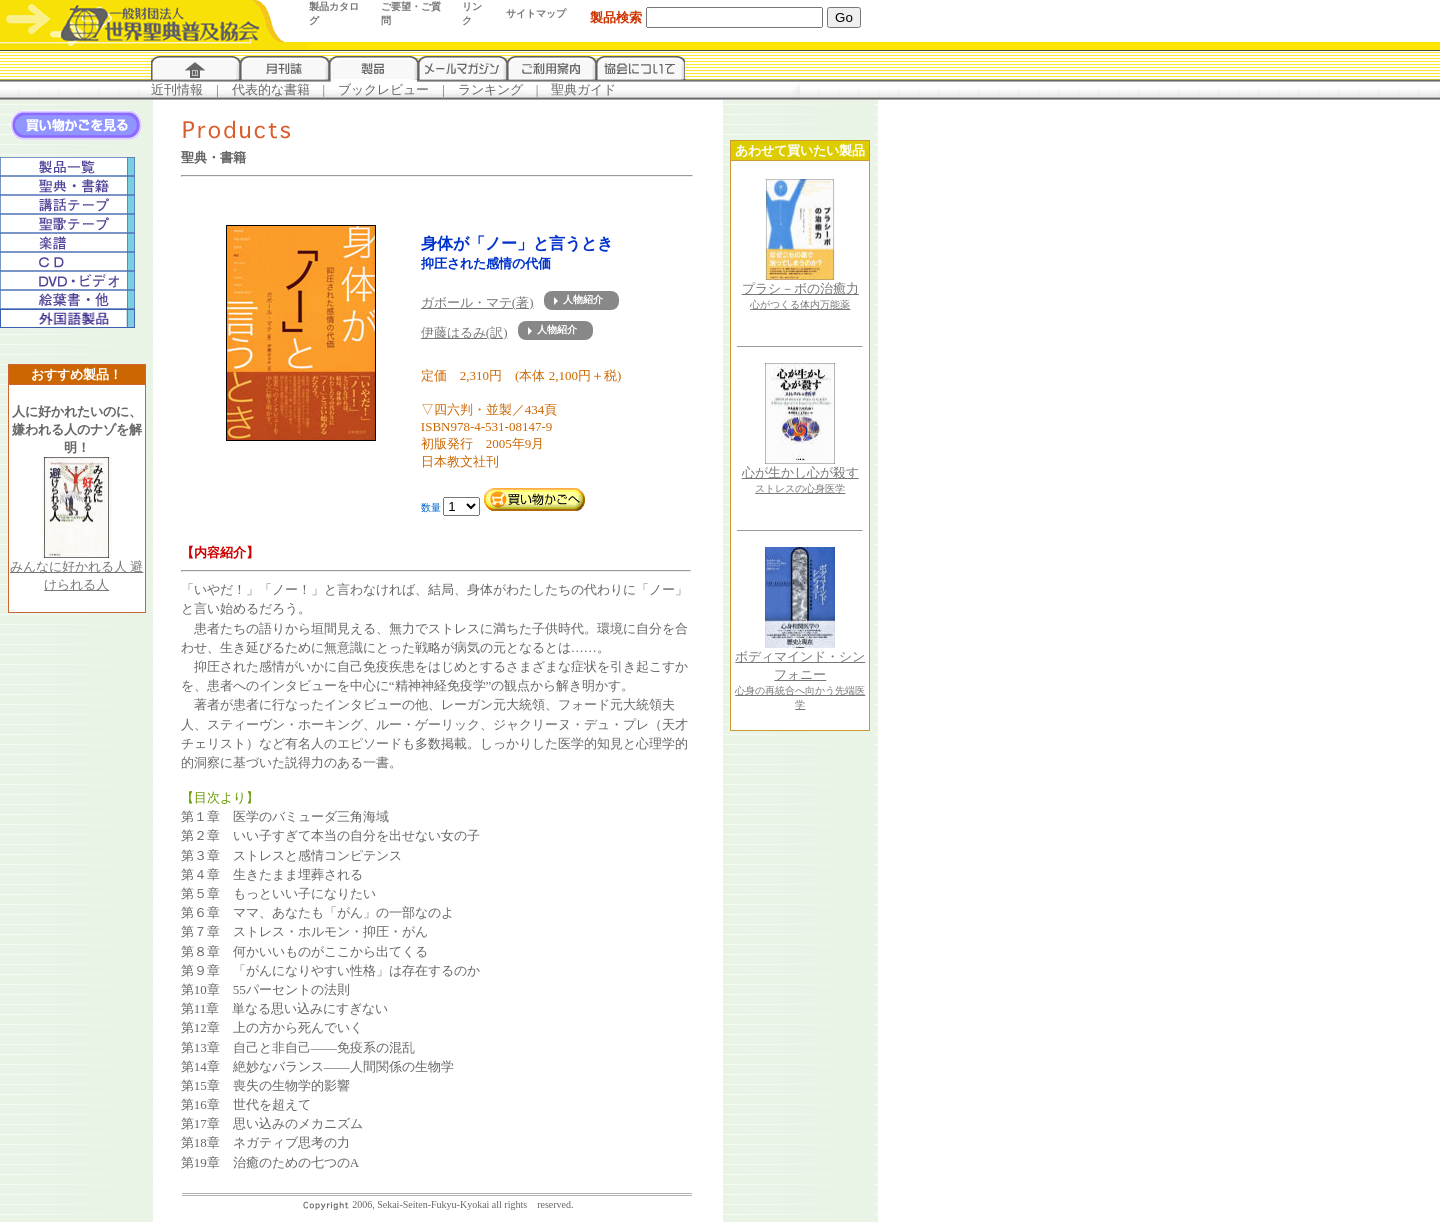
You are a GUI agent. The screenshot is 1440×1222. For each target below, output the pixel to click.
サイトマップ (536, 13)
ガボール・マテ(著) (477, 302)
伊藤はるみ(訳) (464, 332)
